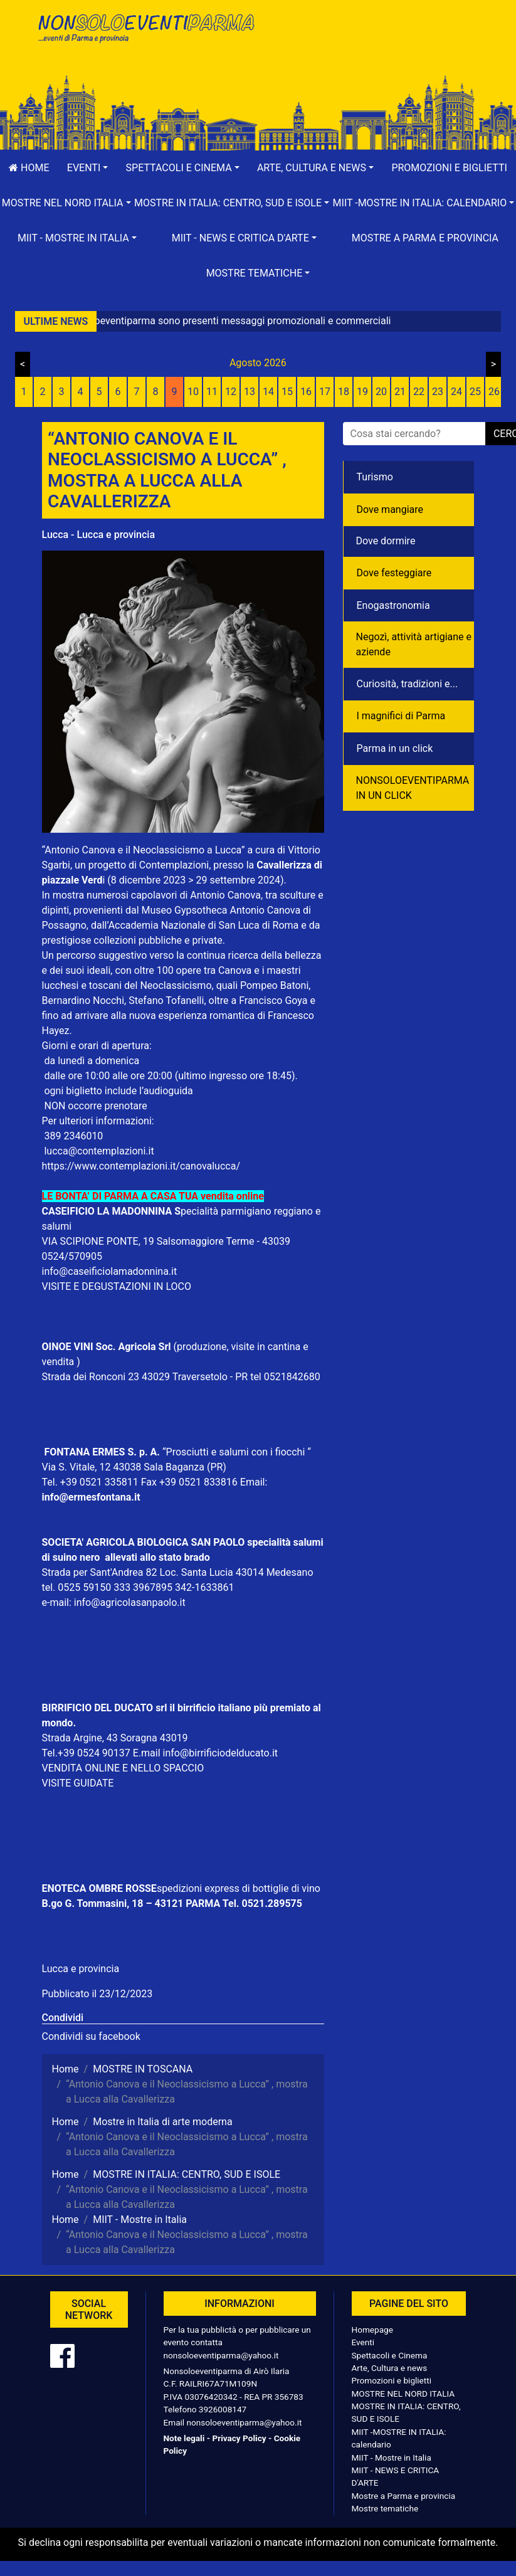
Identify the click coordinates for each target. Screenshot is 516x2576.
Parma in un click (395, 748)
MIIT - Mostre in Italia (391, 2457)
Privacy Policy (239, 2438)
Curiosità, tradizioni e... (407, 684)
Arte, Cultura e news (390, 2368)
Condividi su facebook (91, 2036)
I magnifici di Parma (401, 716)
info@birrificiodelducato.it (220, 1753)
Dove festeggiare (394, 573)
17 (324, 392)
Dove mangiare (390, 509)
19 (362, 392)
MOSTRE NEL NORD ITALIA (403, 2394)
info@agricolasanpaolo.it (130, 1602)
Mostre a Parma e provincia (425, 238)
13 (249, 392)
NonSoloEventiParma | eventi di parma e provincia (145, 36)
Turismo (375, 477)
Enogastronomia (393, 605)
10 (193, 392)
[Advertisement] (371, 50)
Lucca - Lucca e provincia (98, 535)
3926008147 (222, 2409)
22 (418, 392)
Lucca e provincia (81, 1969)
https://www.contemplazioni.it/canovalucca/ (141, 1166)
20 (381, 392)
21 (400, 392)
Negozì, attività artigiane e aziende (414, 644)
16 (306, 392)
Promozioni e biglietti (392, 2380)
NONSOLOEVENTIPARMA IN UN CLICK (413, 787)
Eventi (363, 2342)
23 (437, 392)
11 (212, 392)
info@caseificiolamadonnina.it (109, 1271)
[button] (87, 168)
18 (343, 392)
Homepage (372, 2330)
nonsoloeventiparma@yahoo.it (221, 2355)
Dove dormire (386, 541)
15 (287, 392)
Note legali (184, 2438)
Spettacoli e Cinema (390, 2355)
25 (475, 392)
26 (494, 392)
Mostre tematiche (385, 2508)
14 (268, 392)
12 (230, 392)
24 (456, 392)
